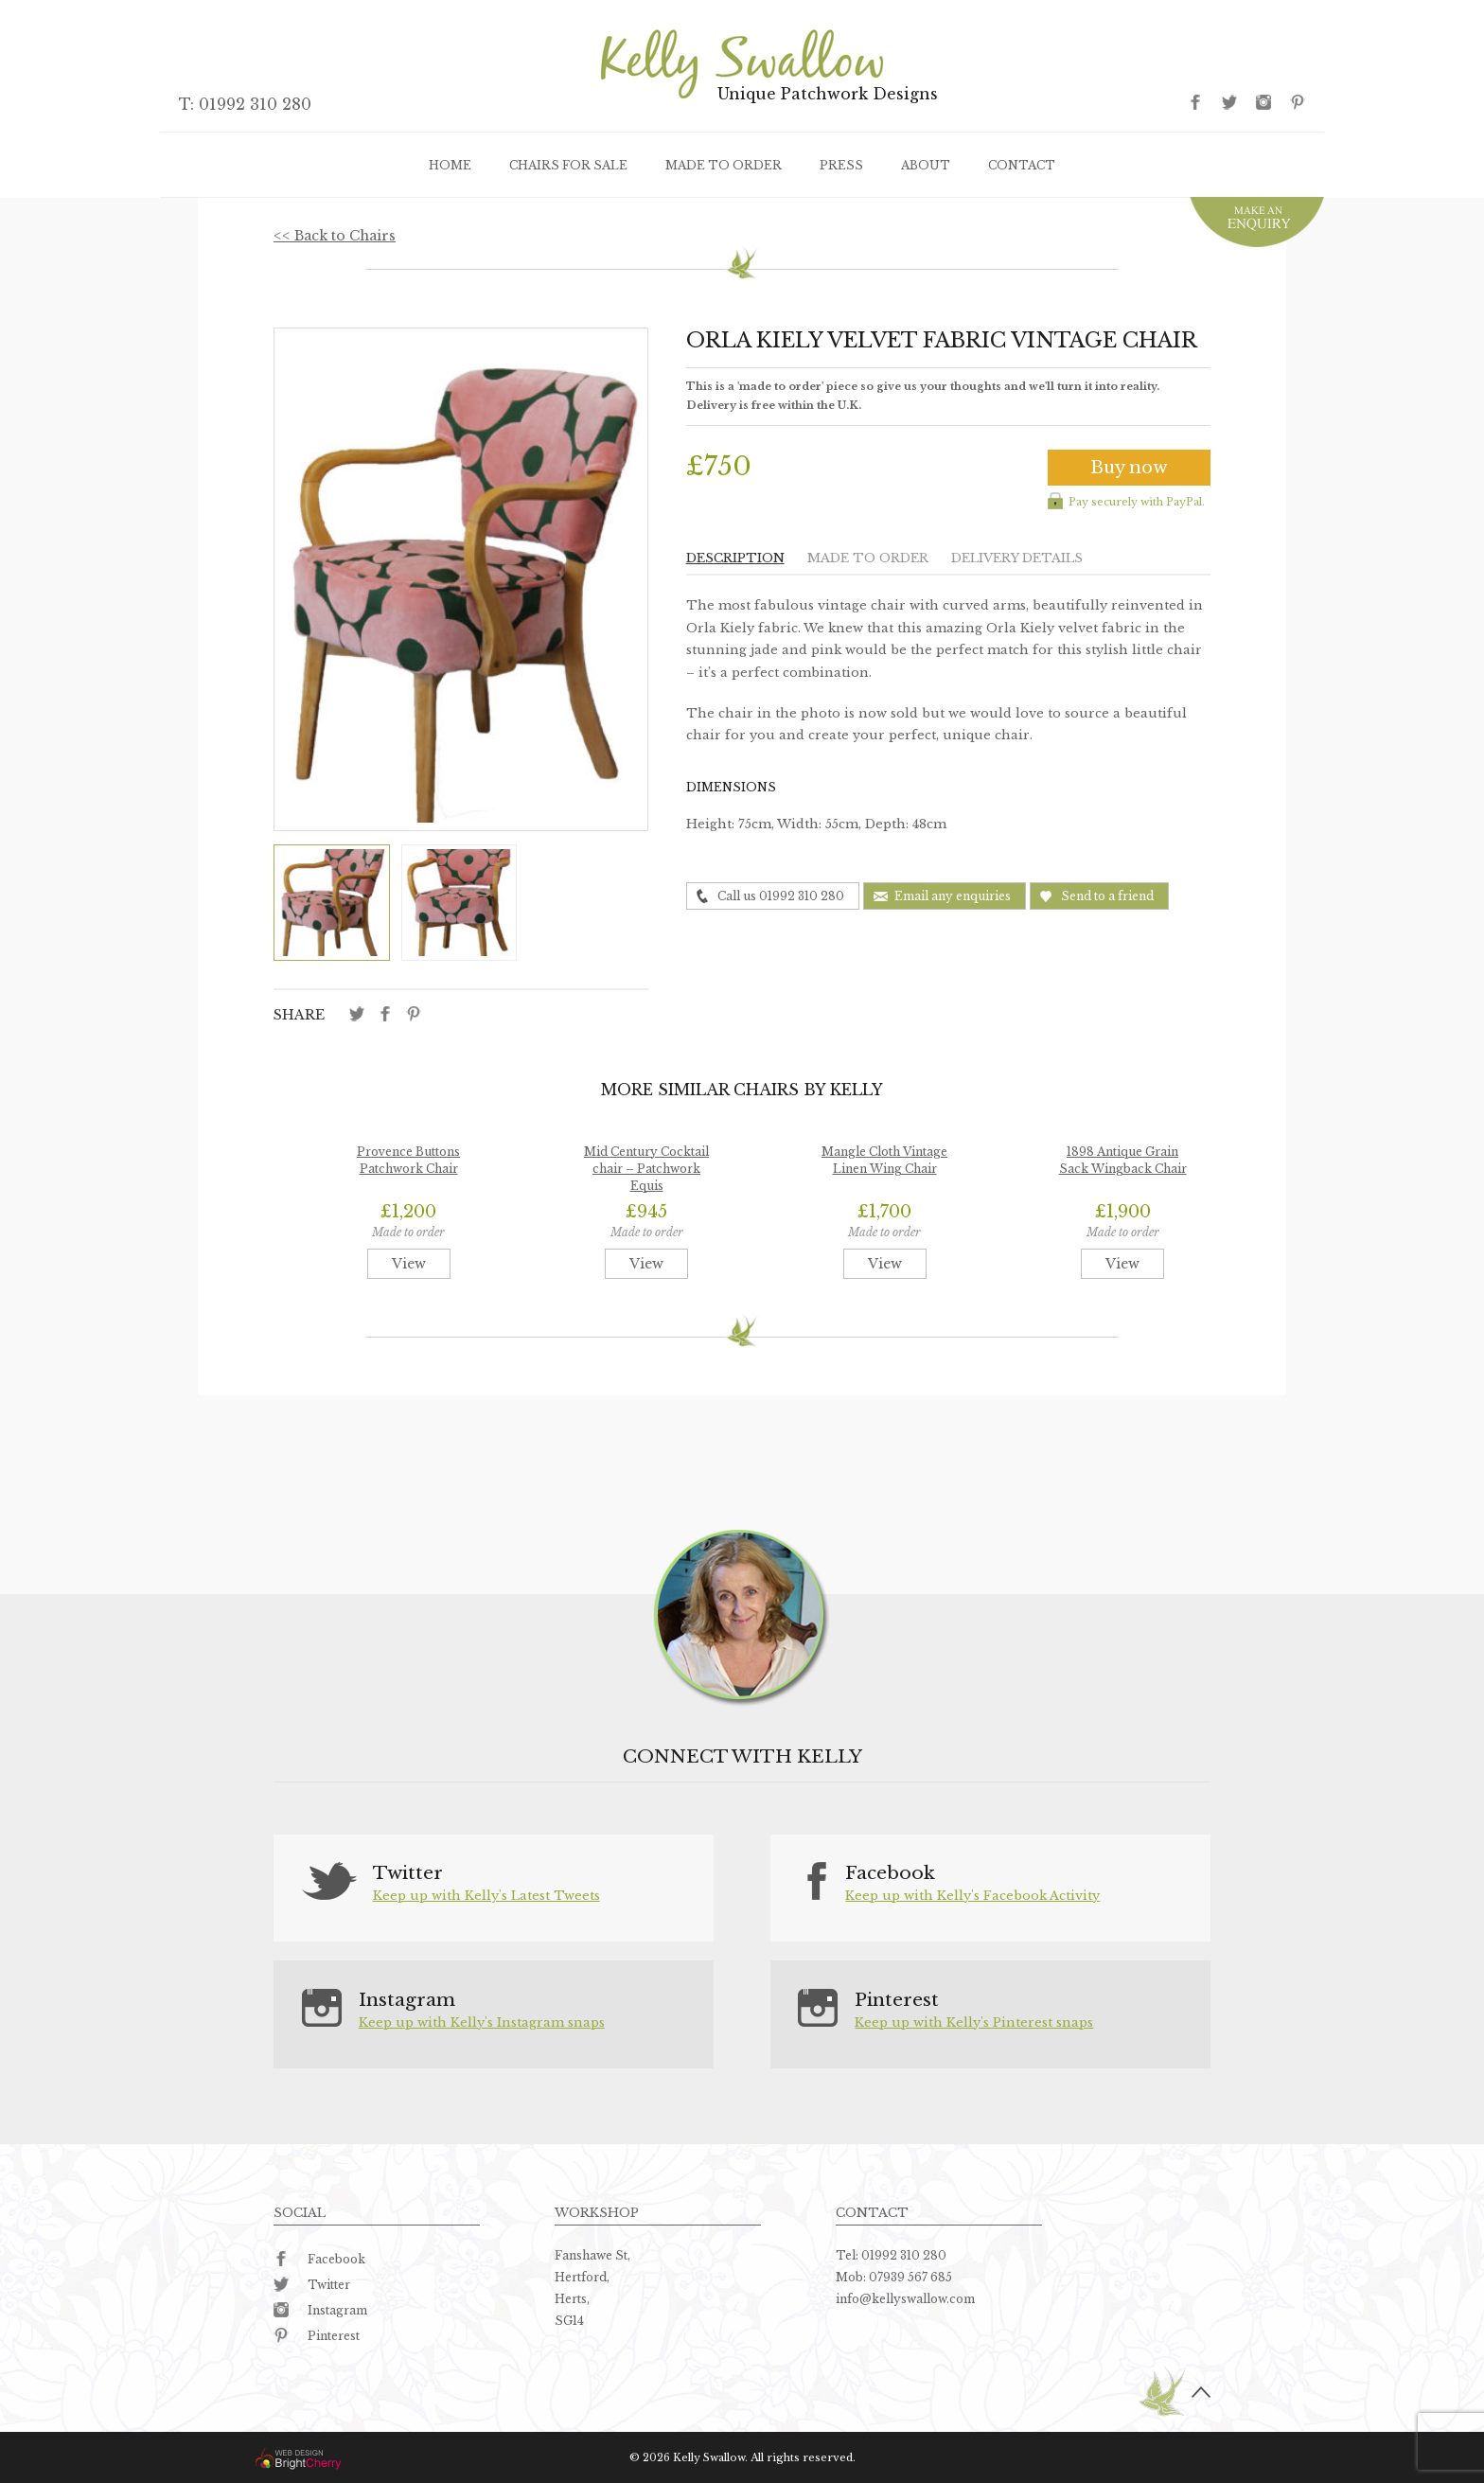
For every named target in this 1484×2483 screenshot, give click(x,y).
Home (450, 165)
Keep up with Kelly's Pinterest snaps (974, 2022)
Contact (1021, 165)
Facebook (319, 2259)
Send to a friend (1107, 896)
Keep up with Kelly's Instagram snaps (482, 2022)
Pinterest (317, 2336)
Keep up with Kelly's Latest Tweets (486, 1896)
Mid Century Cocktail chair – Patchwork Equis (646, 1168)
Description (735, 558)
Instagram (320, 2310)
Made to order (723, 165)
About (925, 165)
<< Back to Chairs (335, 235)
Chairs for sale (568, 165)
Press (841, 165)
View (409, 1263)
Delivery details (1017, 558)
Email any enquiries (952, 896)
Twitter (312, 2285)
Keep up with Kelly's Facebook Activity (972, 1896)
